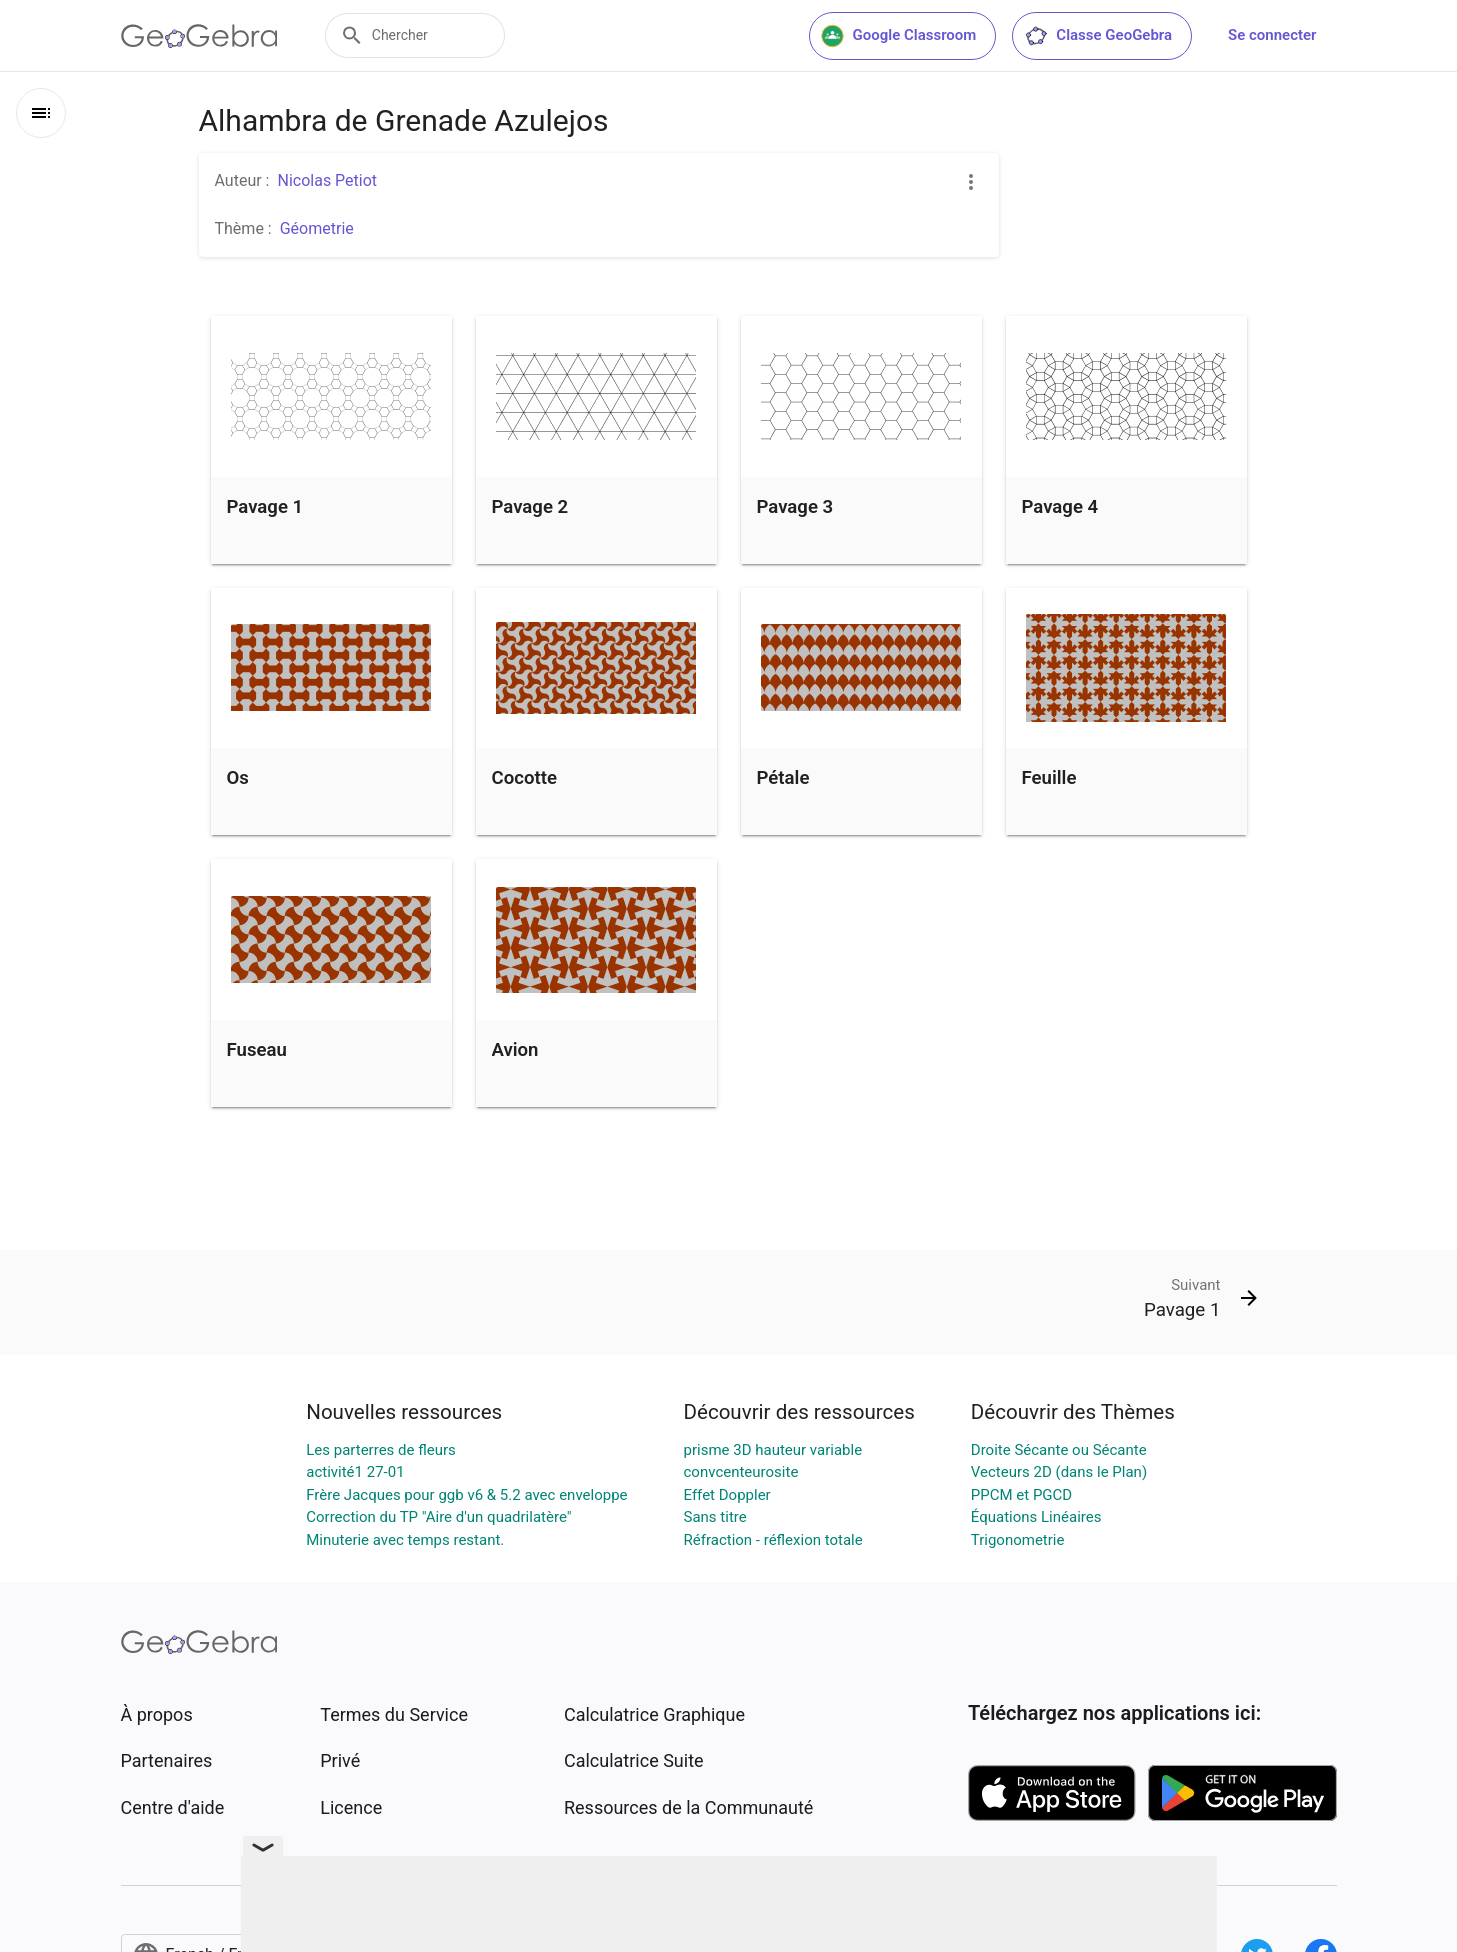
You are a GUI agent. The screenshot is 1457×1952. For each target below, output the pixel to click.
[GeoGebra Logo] (199, 36)
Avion (515, 1050)
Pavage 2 (530, 507)
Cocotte (524, 778)
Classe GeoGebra (1098, 36)
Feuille (1049, 778)
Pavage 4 (1060, 507)
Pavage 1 (265, 507)
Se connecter (1272, 35)
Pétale (783, 778)
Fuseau (257, 1050)
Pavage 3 (795, 507)
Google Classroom (899, 36)
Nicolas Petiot (327, 180)
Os (238, 778)
